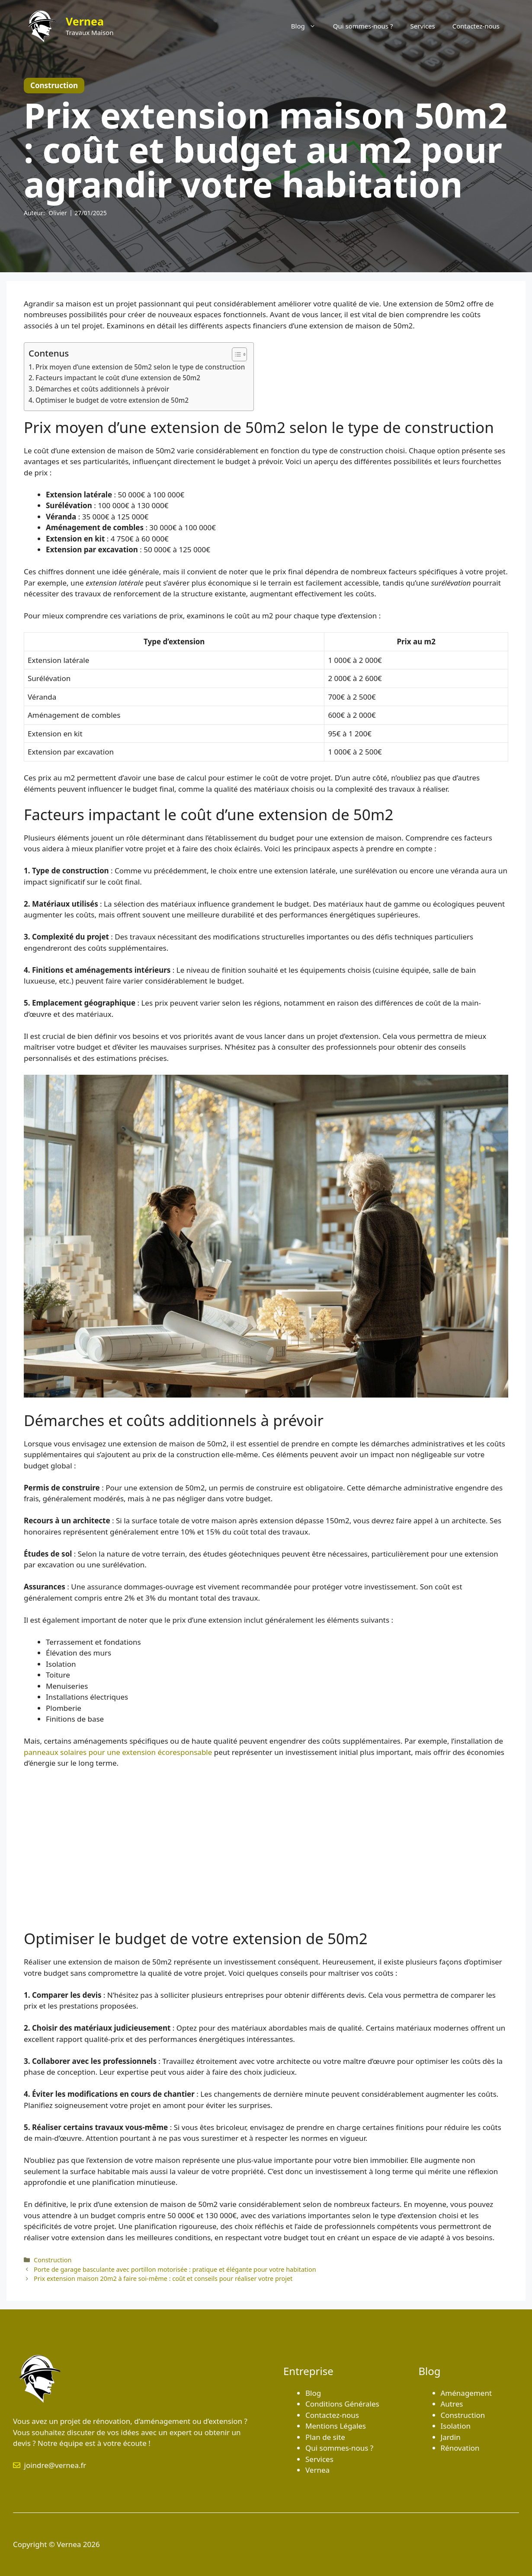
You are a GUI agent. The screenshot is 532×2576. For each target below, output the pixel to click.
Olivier (57, 213)
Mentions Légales (335, 2426)
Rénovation (460, 2448)
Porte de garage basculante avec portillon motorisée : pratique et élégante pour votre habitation (175, 2269)
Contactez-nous (476, 26)
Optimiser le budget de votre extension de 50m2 (112, 400)
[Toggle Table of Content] (235, 354)
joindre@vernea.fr (55, 2465)
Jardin (451, 2437)
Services (422, 26)
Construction (52, 2260)
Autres (452, 2404)
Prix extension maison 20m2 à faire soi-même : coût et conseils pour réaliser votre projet (163, 2278)
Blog (307, 26)
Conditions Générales (342, 2404)
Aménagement (466, 2393)
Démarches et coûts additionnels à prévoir (102, 389)
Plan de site (325, 2437)
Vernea (85, 21)
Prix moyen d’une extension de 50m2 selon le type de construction (140, 367)
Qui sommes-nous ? (363, 26)
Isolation (456, 2426)
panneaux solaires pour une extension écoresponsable (118, 1752)
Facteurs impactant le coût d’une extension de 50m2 (117, 377)
